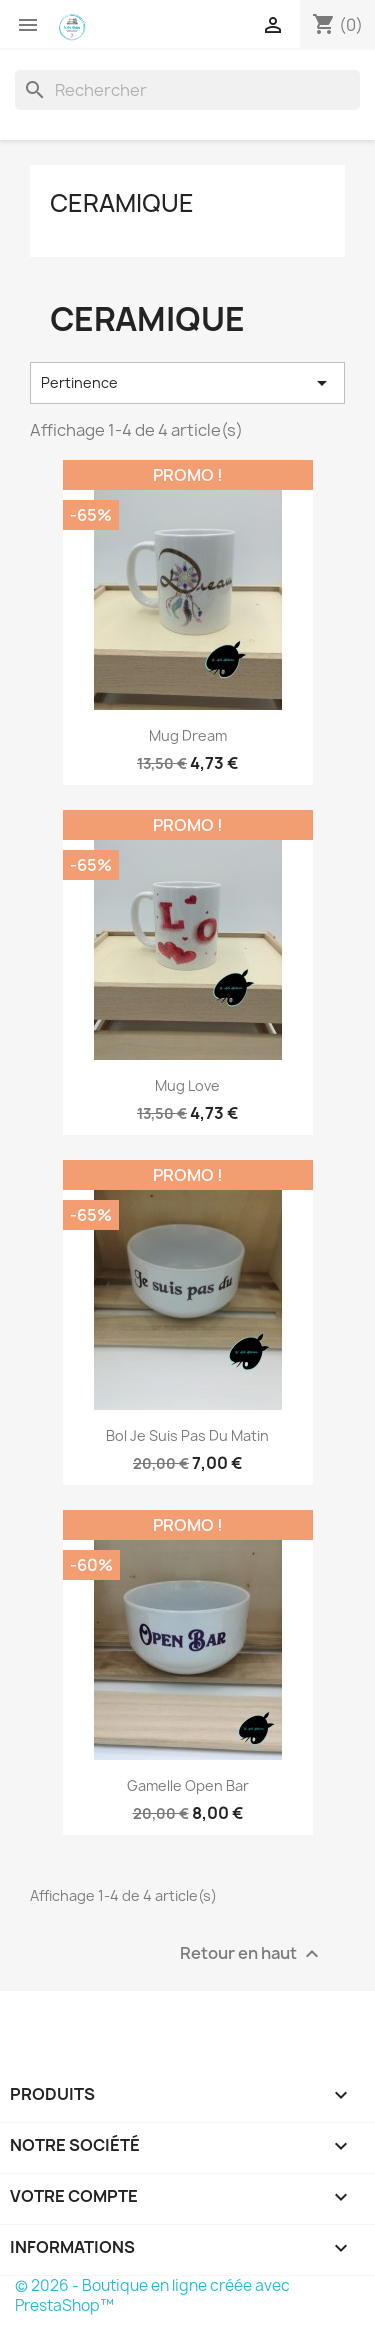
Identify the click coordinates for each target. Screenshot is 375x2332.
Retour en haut (252, 1954)
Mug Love (187, 1085)
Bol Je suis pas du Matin (187, 1435)
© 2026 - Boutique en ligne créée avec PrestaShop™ (152, 2295)
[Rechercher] (187, 90)
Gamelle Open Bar (188, 1785)
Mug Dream (188, 735)
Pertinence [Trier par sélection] (187, 383)
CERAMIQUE (122, 203)
